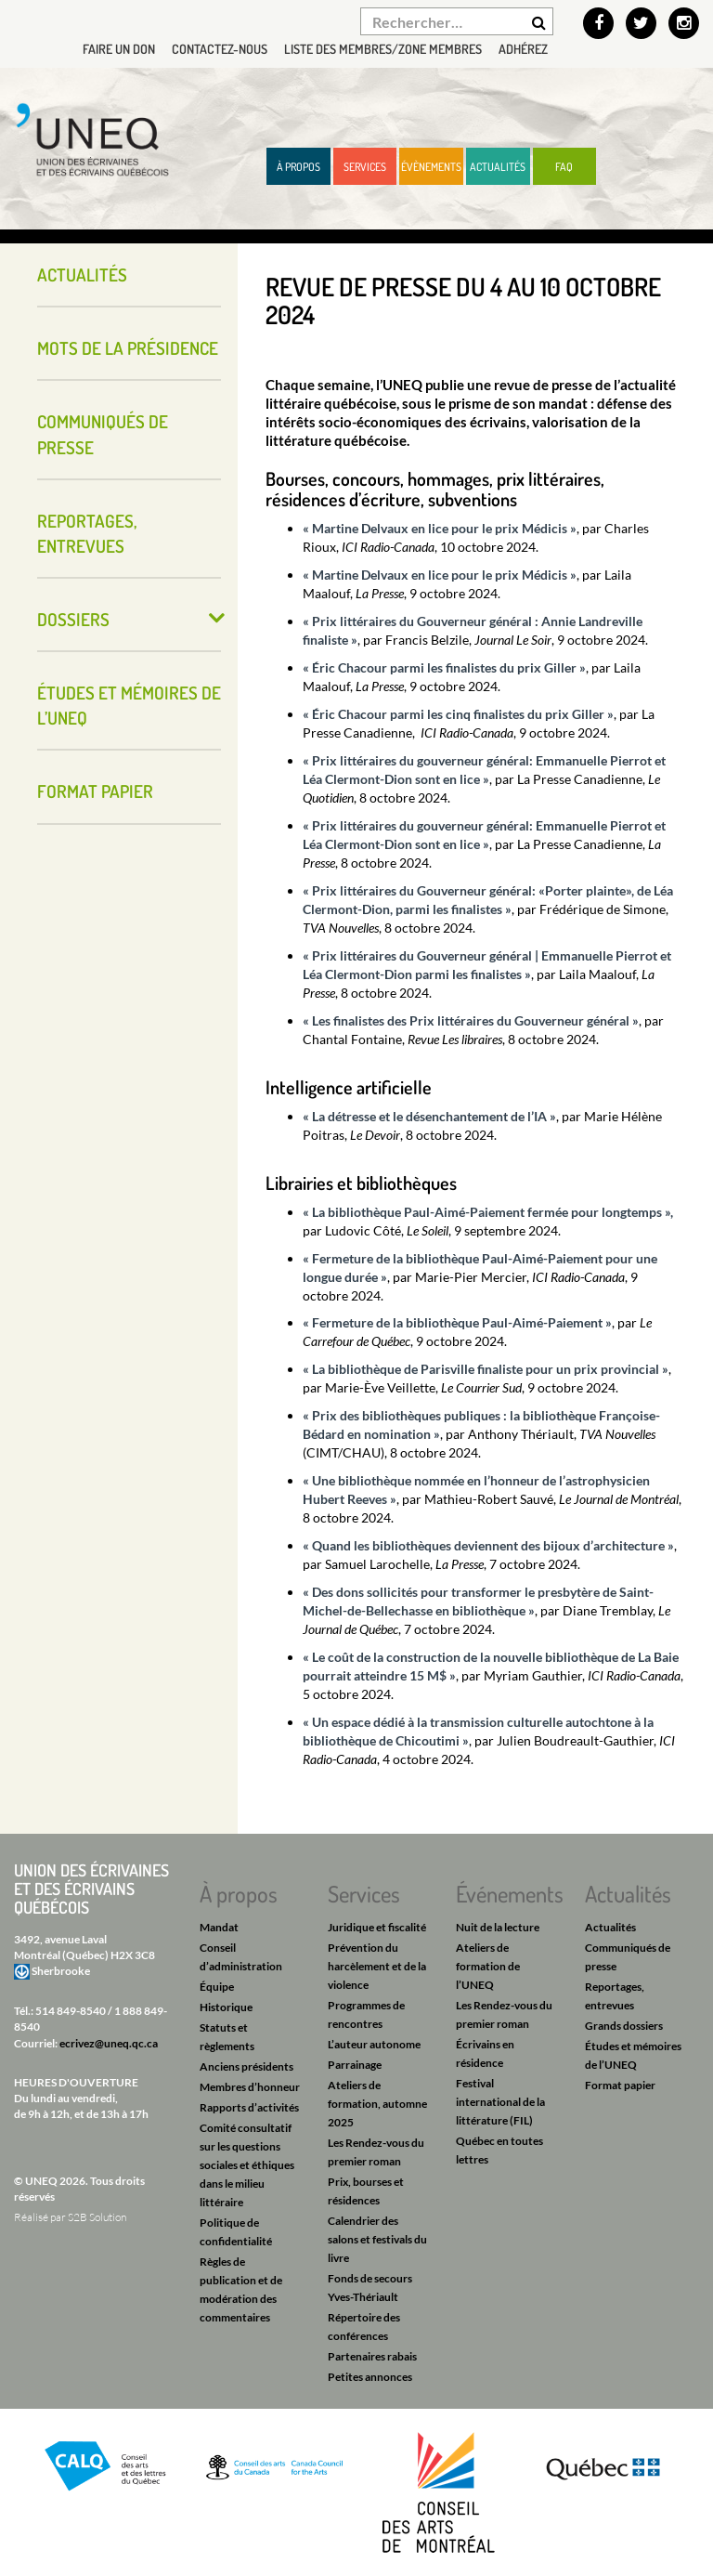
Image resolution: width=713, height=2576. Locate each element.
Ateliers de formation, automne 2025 (377, 2103)
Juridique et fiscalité (377, 1927)
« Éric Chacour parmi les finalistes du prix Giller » (444, 667)
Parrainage (355, 2065)
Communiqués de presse (102, 434)
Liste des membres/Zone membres (383, 49)
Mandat (219, 1927)
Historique (226, 2007)
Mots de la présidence (127, 348)
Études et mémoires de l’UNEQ (129, 705)
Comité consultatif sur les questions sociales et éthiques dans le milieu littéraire (247, 2165)
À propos (298, 167)
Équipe (217, 1987)
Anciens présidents (246, 2066)
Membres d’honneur (250, 2087)
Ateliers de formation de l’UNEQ (488, 1966)
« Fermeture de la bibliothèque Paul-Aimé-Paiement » (457, 1322)
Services (365, 167)
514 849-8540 (70, 2011)
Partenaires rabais (372, 2356)
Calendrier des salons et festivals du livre (377, 2239)
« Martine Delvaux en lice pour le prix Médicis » (440, 528)
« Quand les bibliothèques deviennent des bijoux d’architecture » (488, 1545)
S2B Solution (97, 2217)
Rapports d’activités (249, 2107)
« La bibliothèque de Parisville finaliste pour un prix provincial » (485, 1369)
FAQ (564, 167)
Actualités (497, 167)
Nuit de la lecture (497, 1927)
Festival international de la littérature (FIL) (500, 2101)
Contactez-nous (219, 49)
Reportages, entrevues (87, 533)
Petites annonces (370, 2377)
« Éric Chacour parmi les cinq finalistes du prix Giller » (458, 714)
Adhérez (523, 49)
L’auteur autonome (374, 2044)
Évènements (431, 167)
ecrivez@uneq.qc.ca (108, 2043)
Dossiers (73, 619)
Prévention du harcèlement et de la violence (377, 1966)
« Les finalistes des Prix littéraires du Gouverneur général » (471, 1020)
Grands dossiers (624, 2026)
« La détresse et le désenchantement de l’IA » (429, 1116)
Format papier (95, 791)
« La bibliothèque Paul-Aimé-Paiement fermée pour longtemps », (488, 1212)
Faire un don (119, 49)
